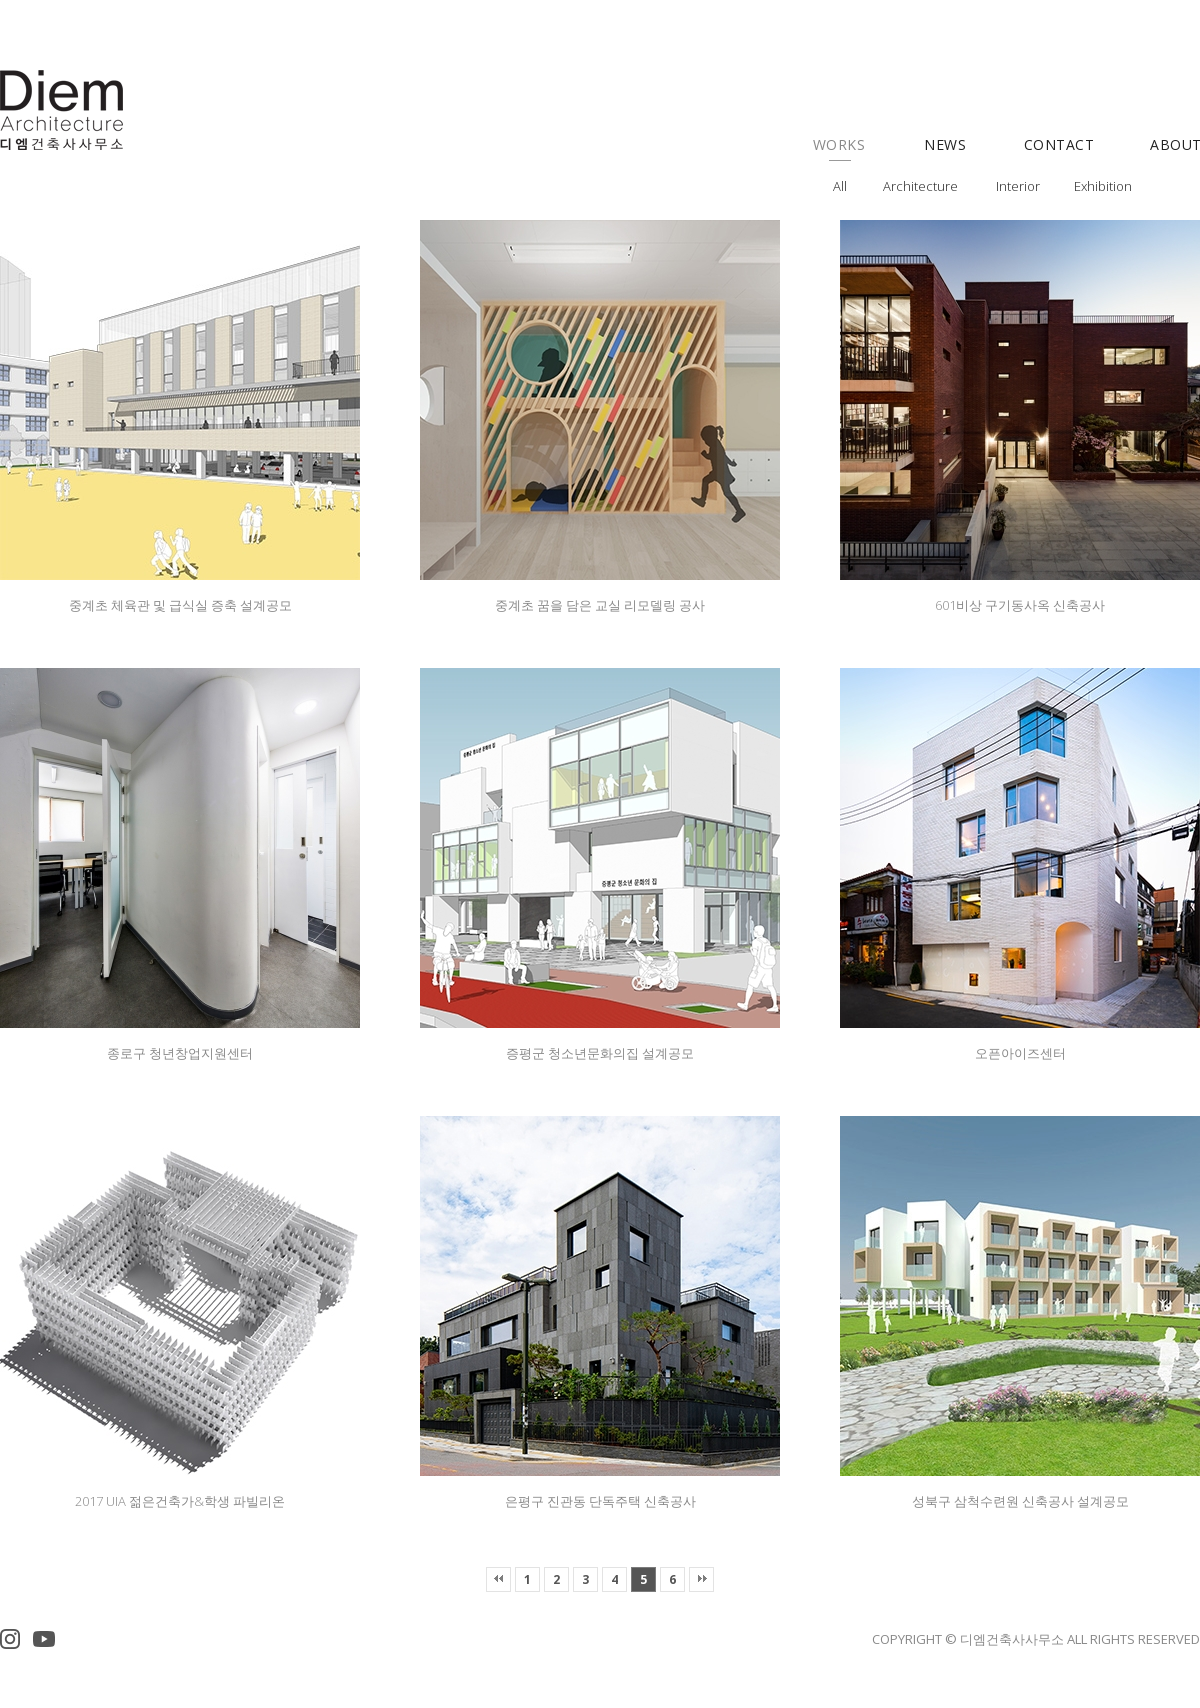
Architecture (920, 186)
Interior (1018, 186)
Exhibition (1103, 186)
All (840, 186)
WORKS (839, 144)
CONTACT (1059, 144)
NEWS (945, 144)
